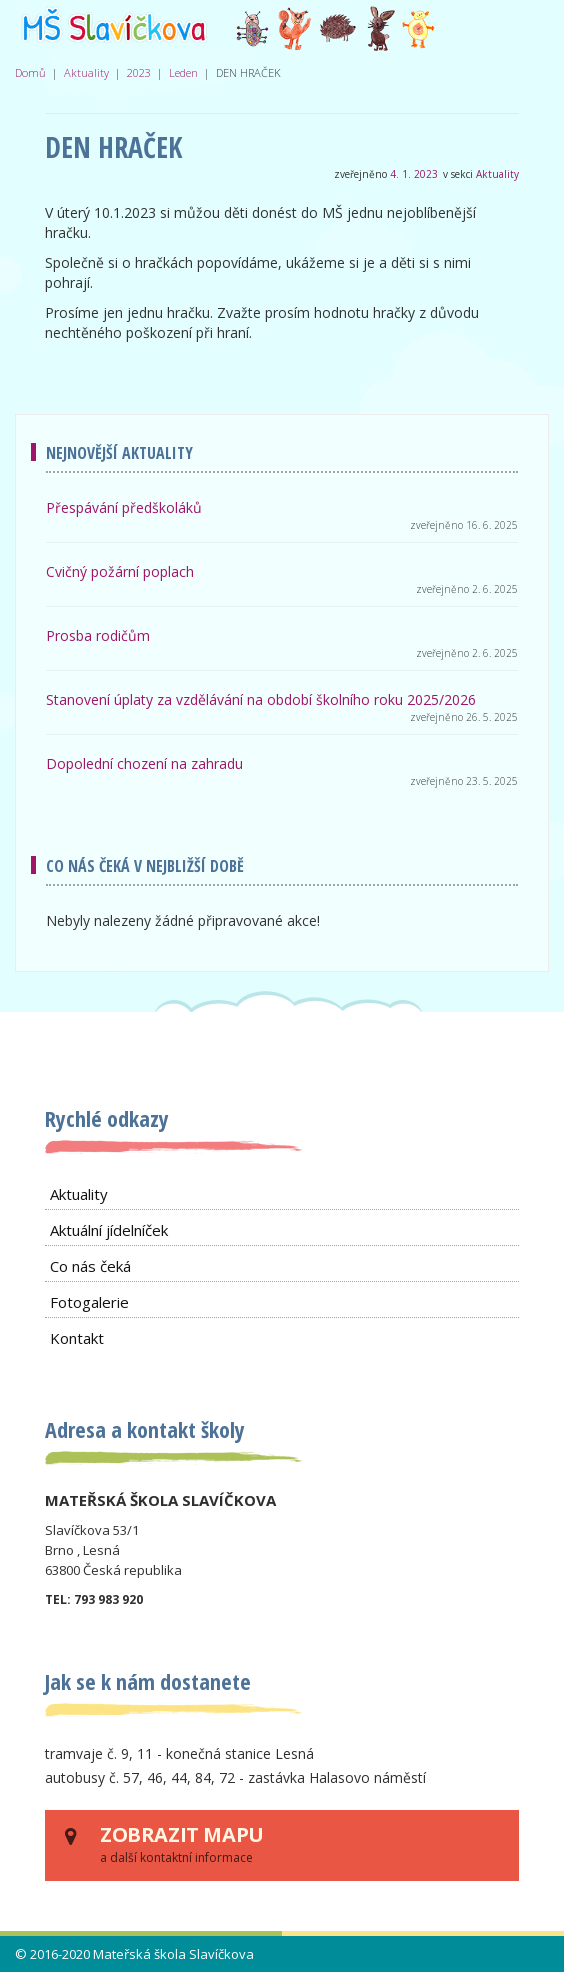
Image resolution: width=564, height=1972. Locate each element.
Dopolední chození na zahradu (144, 763)
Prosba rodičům (98, 635)
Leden (183, 72)
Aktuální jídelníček (109, 1230)
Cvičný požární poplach (120, 571)
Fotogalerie (89, 1302)
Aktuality (86, 72)
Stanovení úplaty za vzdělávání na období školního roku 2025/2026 (261, 699)
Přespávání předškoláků (124, 507)
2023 (139, 72)
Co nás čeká (90, 1266)
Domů (30, 72)
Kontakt (77, 1338)
